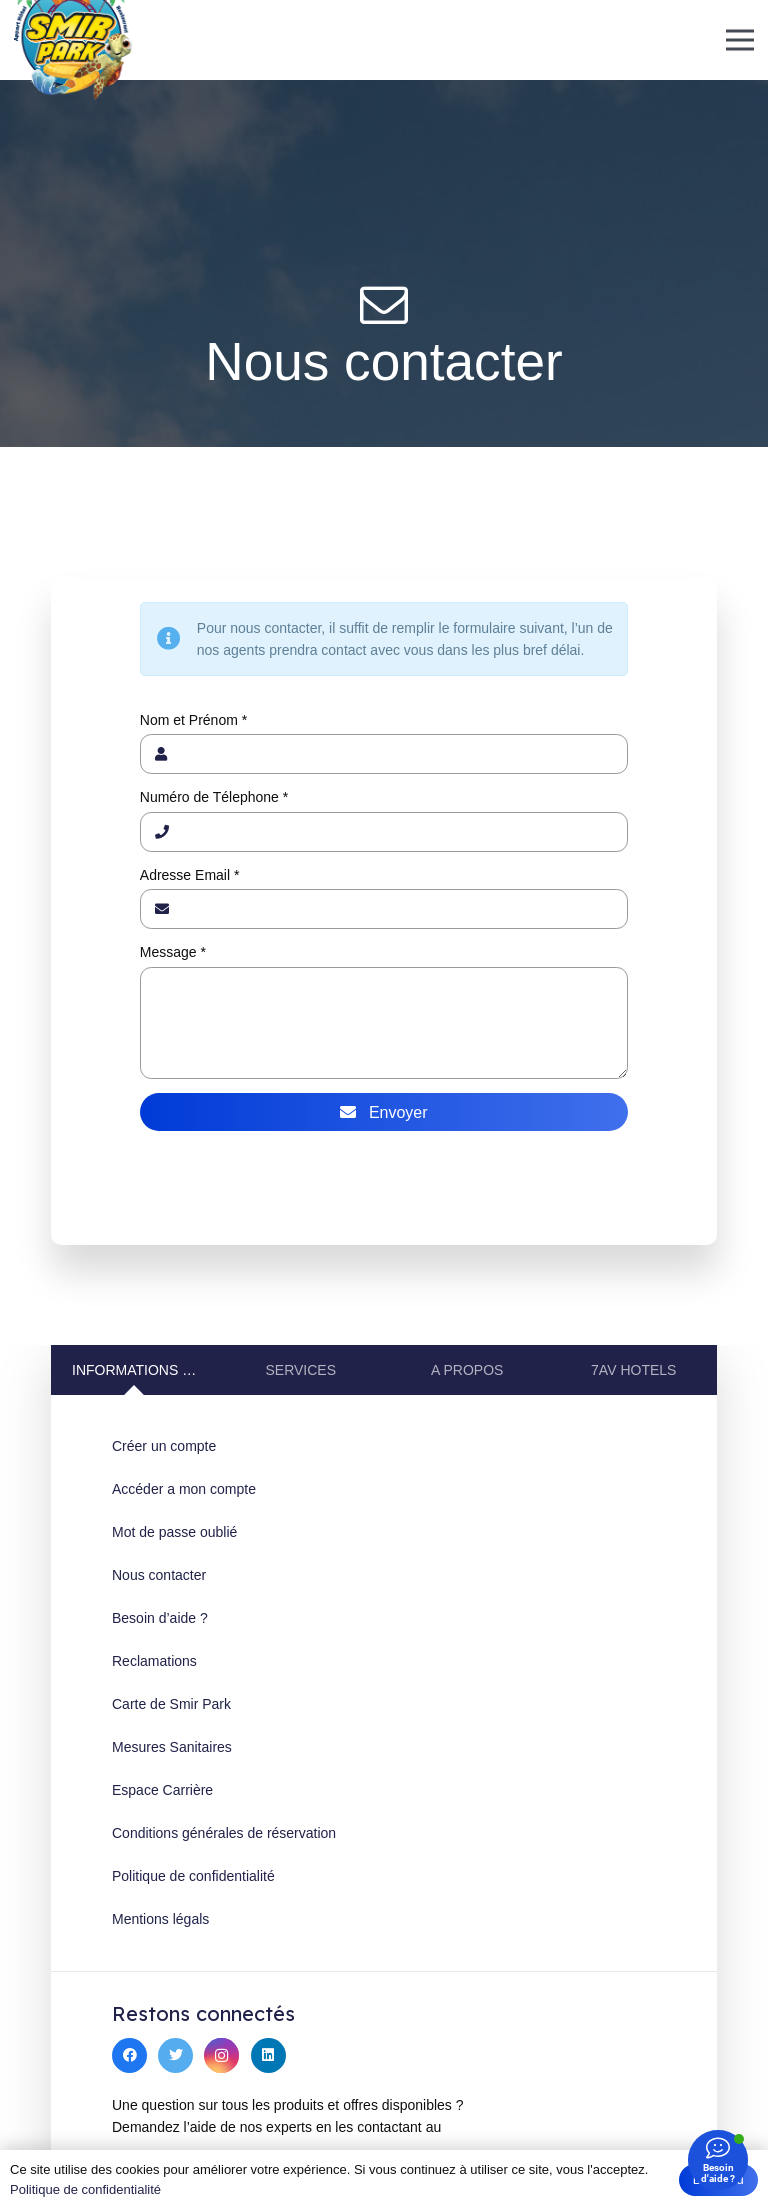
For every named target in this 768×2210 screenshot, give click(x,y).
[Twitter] (175, 2055)
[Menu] (740, 40)
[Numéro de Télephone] (384, 832)
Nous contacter (159, 1575)
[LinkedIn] (268, 2055)
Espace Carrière (162, 1790)
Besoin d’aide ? (160, 1618)
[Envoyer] (384, 1112)
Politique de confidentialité (193, 1876)
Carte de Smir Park (171, 1704)
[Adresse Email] (384, 909)
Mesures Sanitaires (172, 1747)
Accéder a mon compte (184, 1489)
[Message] (384, 1023)
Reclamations (154, 1661)
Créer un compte (164, 1446)
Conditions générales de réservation (224, 1833)
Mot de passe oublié (174, 1532)
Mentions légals (160, 1919)
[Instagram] (221, 2055)
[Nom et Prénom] (384, 754)
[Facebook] (129, 2055)
